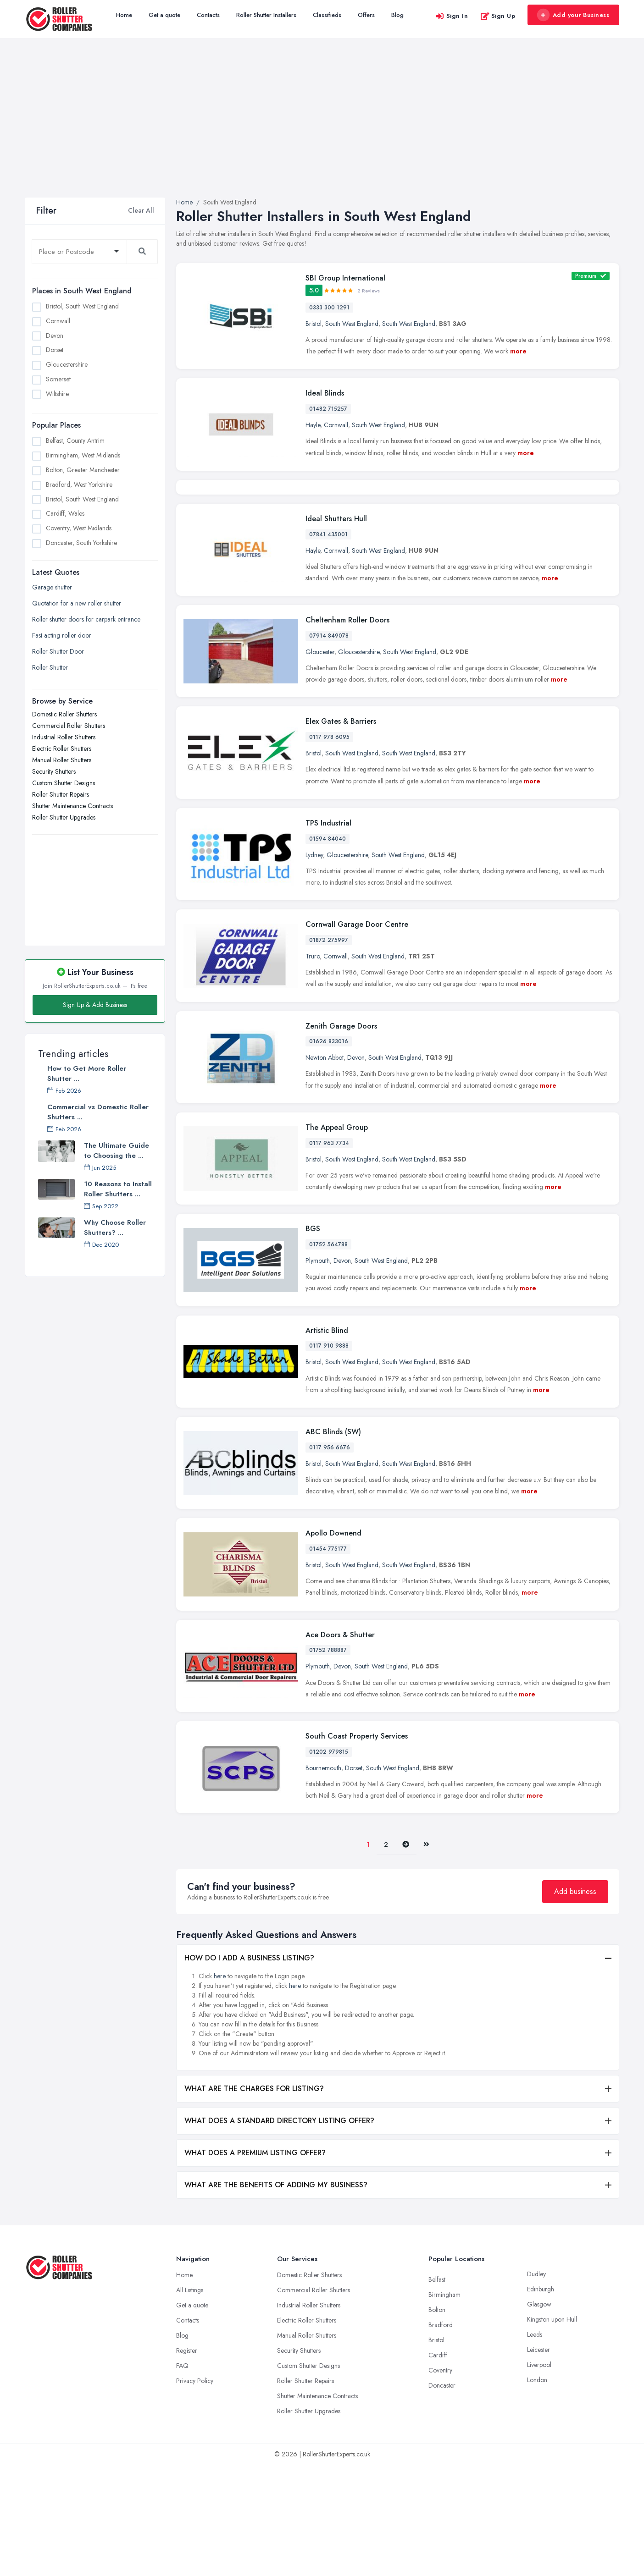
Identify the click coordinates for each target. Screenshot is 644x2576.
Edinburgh (540, 2400)
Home (124, 15)
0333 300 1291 (329, 307)
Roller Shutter (50, 667)
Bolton (436, 2421)
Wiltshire (57, 393)
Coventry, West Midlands (78, 528)
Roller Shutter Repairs (60, 794)
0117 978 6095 (329, 848)
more (518, 351)
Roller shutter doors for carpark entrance (86, 619)
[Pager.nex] (405, 1956)
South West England (351, 323)
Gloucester (319, 763)
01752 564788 (328, 1356)
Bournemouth (323, 1879)
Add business (575, 2003)
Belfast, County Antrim (75, 440)
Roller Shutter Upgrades (63, 817)
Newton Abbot (324, 1168)
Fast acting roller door (61, 635)
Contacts (208, 15)
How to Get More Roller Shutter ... (86, 1073)
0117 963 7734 (329, 1254)
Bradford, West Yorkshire (79, 484)
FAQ (182, 2477)
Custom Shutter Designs (63, 782)
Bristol (313, 323)
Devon (54, 335)
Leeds (534, 2445)
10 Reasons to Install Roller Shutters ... (118, 1189)
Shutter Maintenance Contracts (72, 805)
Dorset (54, 349)
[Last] (426, 1956)
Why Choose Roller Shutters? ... (115, 1227)
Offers (366, 15)
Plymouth (317, 1371)
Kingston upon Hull (552, 2430)
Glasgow (539, 2415)
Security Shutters (54, 771)
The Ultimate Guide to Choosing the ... (116, 1150)
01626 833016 (328, 1153)
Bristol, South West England (82, 306)
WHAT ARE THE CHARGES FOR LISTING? (254, 2200)
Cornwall (58, 320)
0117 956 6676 (329, 1559)
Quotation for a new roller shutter (76, 603)
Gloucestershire (67, 364)
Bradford (440, 2436)
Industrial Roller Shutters (63, 737)
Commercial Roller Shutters (68, 725)
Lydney (314, 965)
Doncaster (441, 2496)
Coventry (440, 2481)
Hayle (312, 424)
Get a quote (164, 15)
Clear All (141, 210)
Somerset (58, 379)
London (537, 2491)
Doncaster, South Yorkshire (81, 542)
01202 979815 (328, 1863)
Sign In (452, 15)
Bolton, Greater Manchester (83, 469)
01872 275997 (328, 1051)
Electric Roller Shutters (61, 748)
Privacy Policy (194, 2492)
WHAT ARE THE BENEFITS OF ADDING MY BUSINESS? (275, 2296)
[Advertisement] (322, 129)
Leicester (538, 2461)
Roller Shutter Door (58, 651)
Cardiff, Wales (65, 513)
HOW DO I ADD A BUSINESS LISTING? (249, 2069)
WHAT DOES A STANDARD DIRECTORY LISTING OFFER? (279, 2232)
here (220, 2087)
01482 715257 (328, 409)
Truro (312, 1067)
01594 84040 (327, 950)
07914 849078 (329, 747)
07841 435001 (328, 645)
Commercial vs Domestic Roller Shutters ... (98, 1112)
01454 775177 (328, 1660)
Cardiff (437, 2466)
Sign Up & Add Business (95, 1004)
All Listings (189, 2401)
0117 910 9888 (329, 1457)
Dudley (536, 2385)
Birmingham (444, 2406)
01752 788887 (328, 1761)
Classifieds (327, 15)
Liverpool (539, 2476)
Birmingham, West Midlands (83, 455)
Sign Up (498, 15)
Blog (397, 15)
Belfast (436, 2390)
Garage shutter (52, 587)
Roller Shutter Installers (266, 15)
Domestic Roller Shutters (64, 714)
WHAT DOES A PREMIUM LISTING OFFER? (255, 2264)
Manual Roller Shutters (61, 760)
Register (186, 2461)
